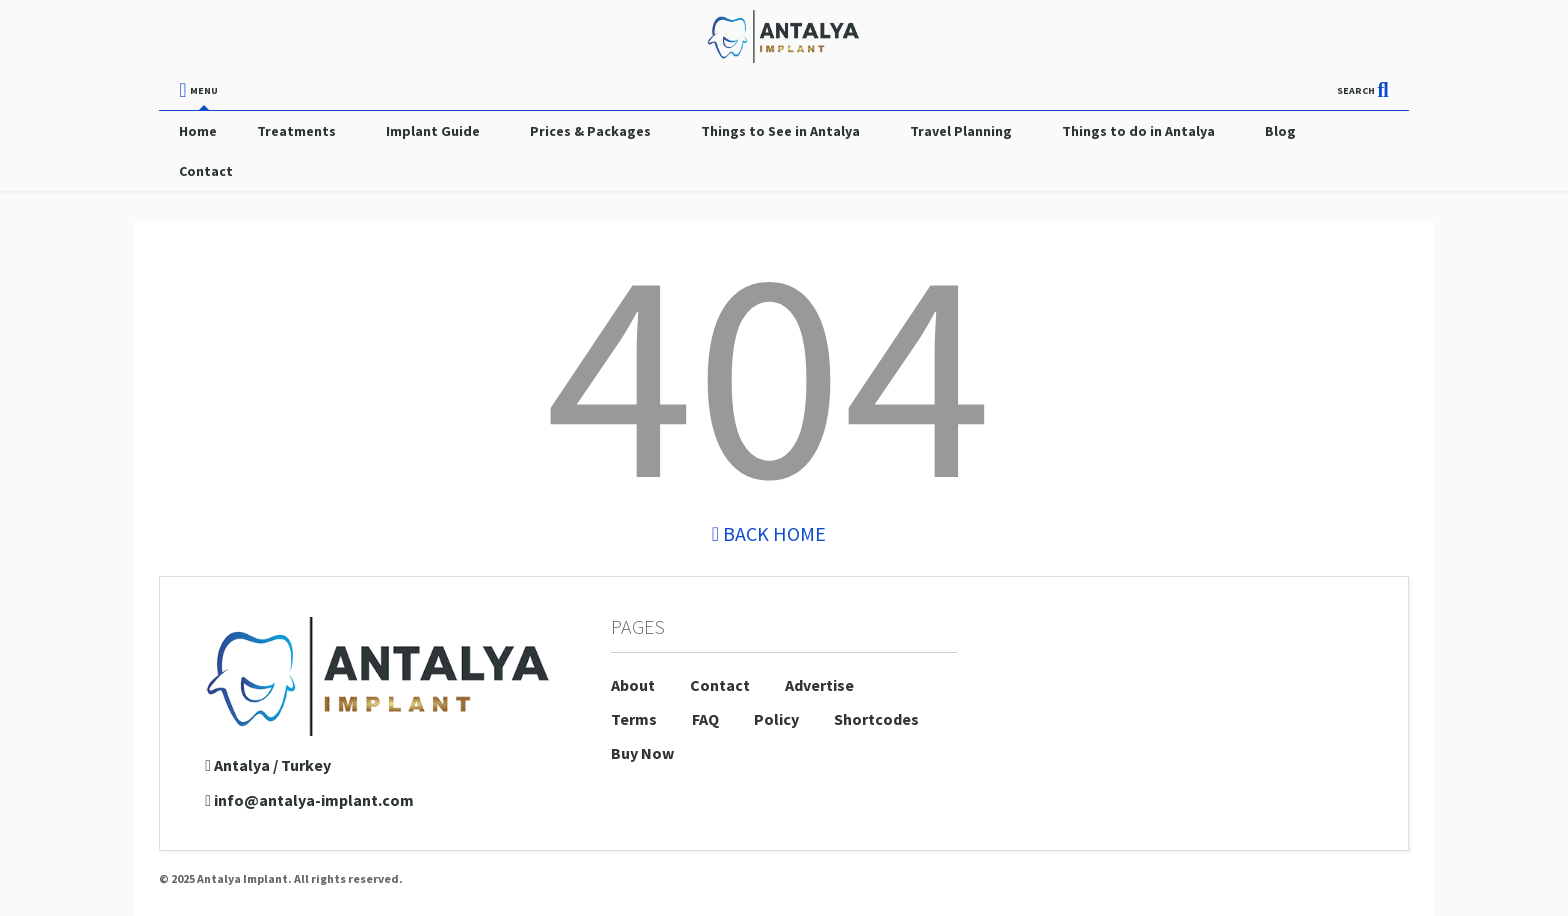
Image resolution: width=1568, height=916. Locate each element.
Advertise (819, 685)
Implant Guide (433, 131)
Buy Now (642, 753)
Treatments (296, 131)
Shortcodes (876, 719)
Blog (1280, 131)
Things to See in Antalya (780, 131)
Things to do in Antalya (1138, 131)
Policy (776, 719)
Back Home (769, 533)
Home (198, 131)
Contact (206, 171)
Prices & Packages (590, 131)
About (633, 685)
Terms (634, 719)
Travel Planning (961, 131)
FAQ (705, 719)
